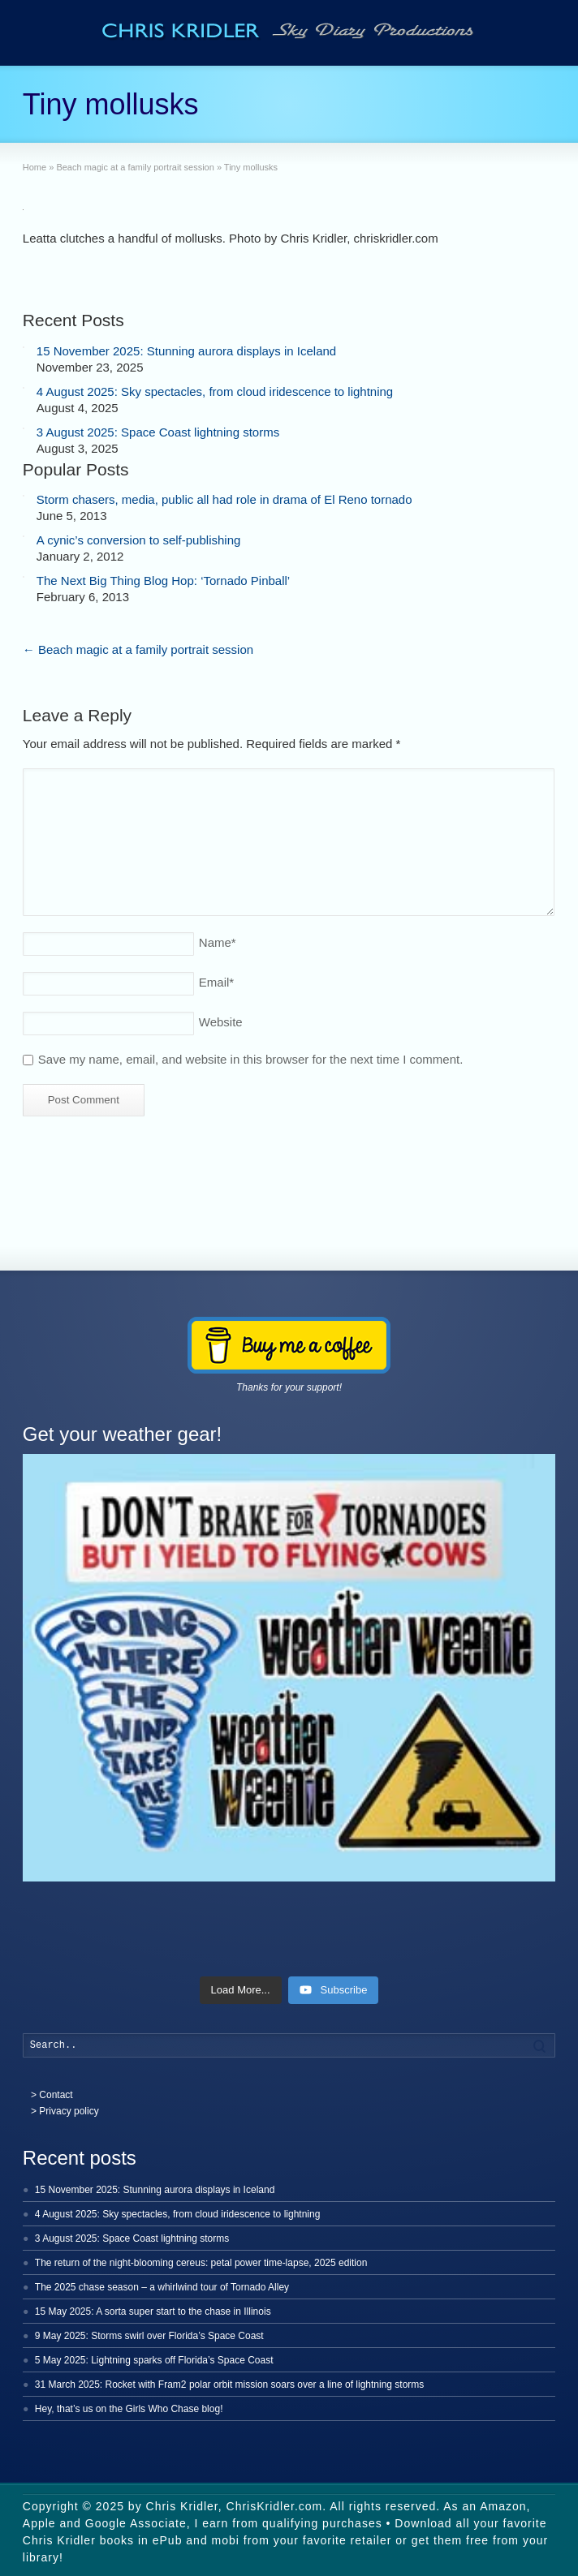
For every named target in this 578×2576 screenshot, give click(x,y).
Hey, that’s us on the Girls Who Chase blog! (129, 2409)
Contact (55, 2095)
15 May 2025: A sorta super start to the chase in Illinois (153, 2311)
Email (216, 982)
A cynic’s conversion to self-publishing (139, 540)
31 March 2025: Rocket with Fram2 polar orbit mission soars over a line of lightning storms (230, 2384)
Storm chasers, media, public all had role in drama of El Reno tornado (224, 499)
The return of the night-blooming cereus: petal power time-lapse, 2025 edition (201, 2263)
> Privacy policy (65, 2111)
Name (217, 942)
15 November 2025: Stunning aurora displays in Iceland (186, 351)
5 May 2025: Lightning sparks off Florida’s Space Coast (154, 2360)
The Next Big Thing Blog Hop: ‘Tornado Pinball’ (163, 580)
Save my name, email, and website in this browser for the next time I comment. (251, 1059)
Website (221, 1022)
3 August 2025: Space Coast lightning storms (158, 432)
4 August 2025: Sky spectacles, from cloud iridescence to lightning (215, 391)
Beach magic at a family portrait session (138, 649)
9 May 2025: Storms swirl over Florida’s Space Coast (149, 2336)
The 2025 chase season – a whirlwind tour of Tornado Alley (162, 2287)
